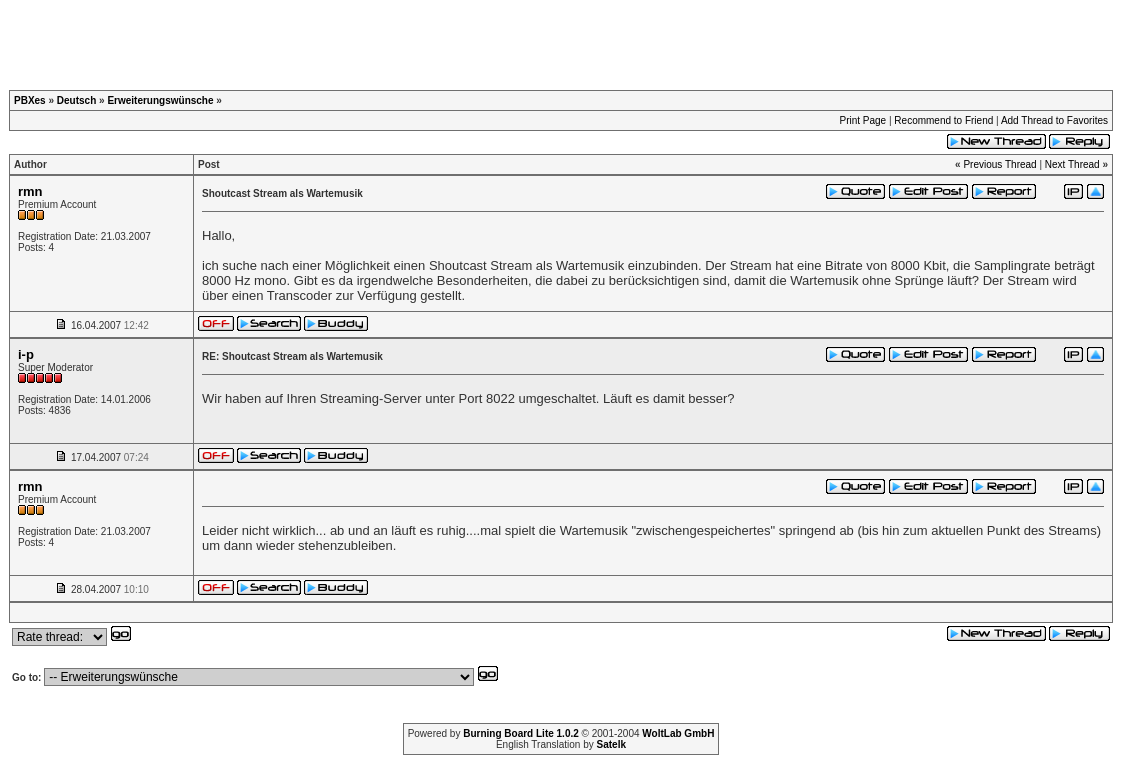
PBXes (30, 100)
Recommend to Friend (943, 120)
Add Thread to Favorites (1054, 120)
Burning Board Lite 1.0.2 (521, 733)
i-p (26, 354)
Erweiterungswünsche (160, 100)
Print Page (862, 120)
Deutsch (76, 100)
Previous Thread (999, 164)
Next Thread (1072, 164)
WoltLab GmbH (678, 733)
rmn (30, 191)
